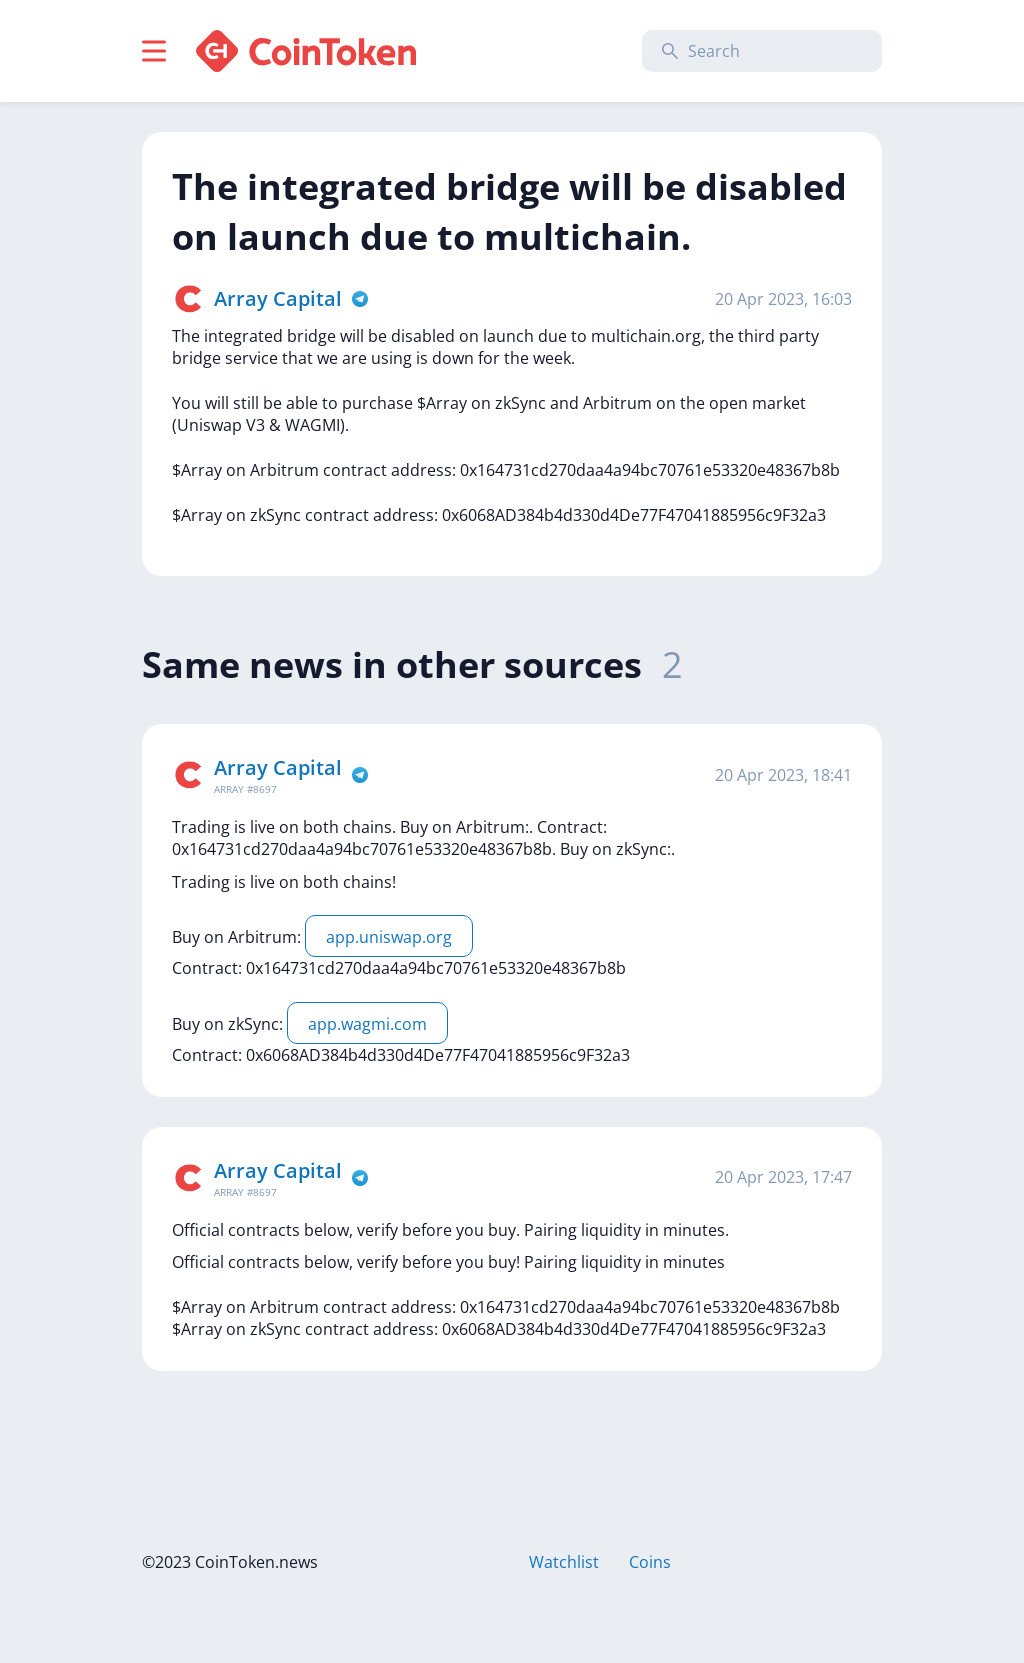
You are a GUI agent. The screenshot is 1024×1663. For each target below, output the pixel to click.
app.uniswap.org (389, 937)
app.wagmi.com (367, 1024)
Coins (650, 1562)
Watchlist (564, 1562)
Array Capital (278, 298)
